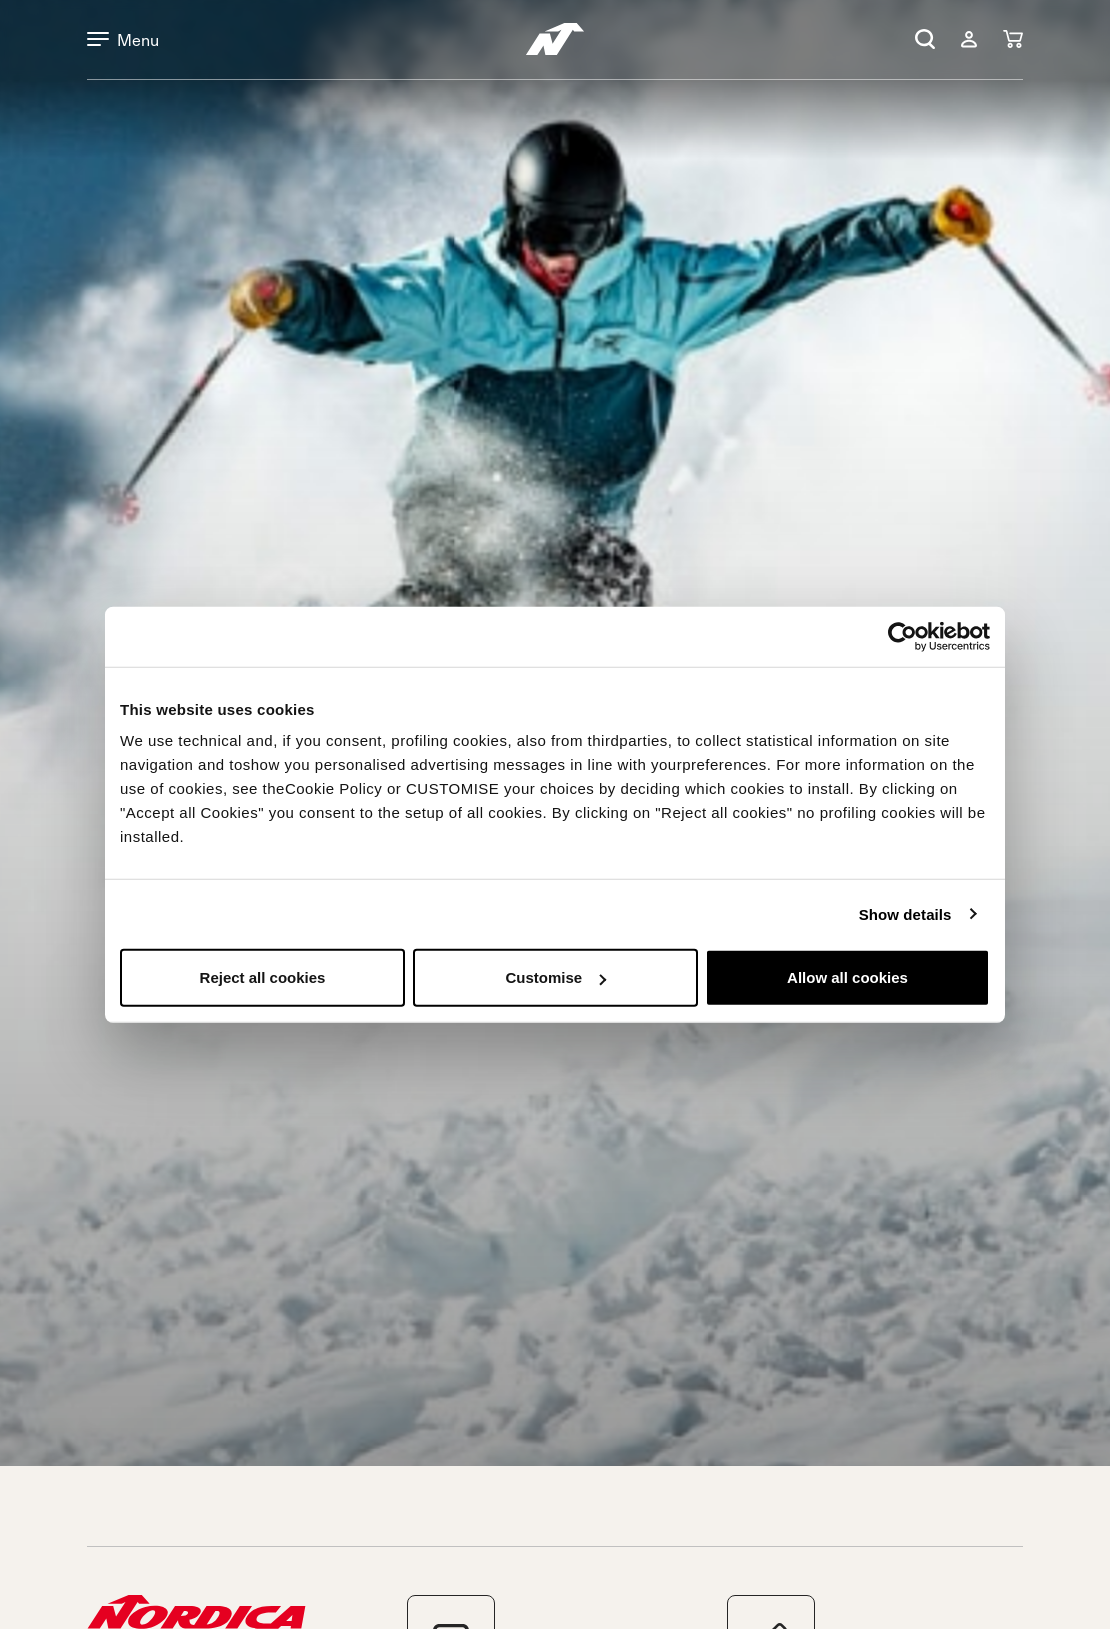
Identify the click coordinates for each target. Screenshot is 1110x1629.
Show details (905, 913)
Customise (555, 977)
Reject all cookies (263, 977)
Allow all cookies (847, 977)
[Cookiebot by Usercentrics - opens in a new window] (902, 636)
